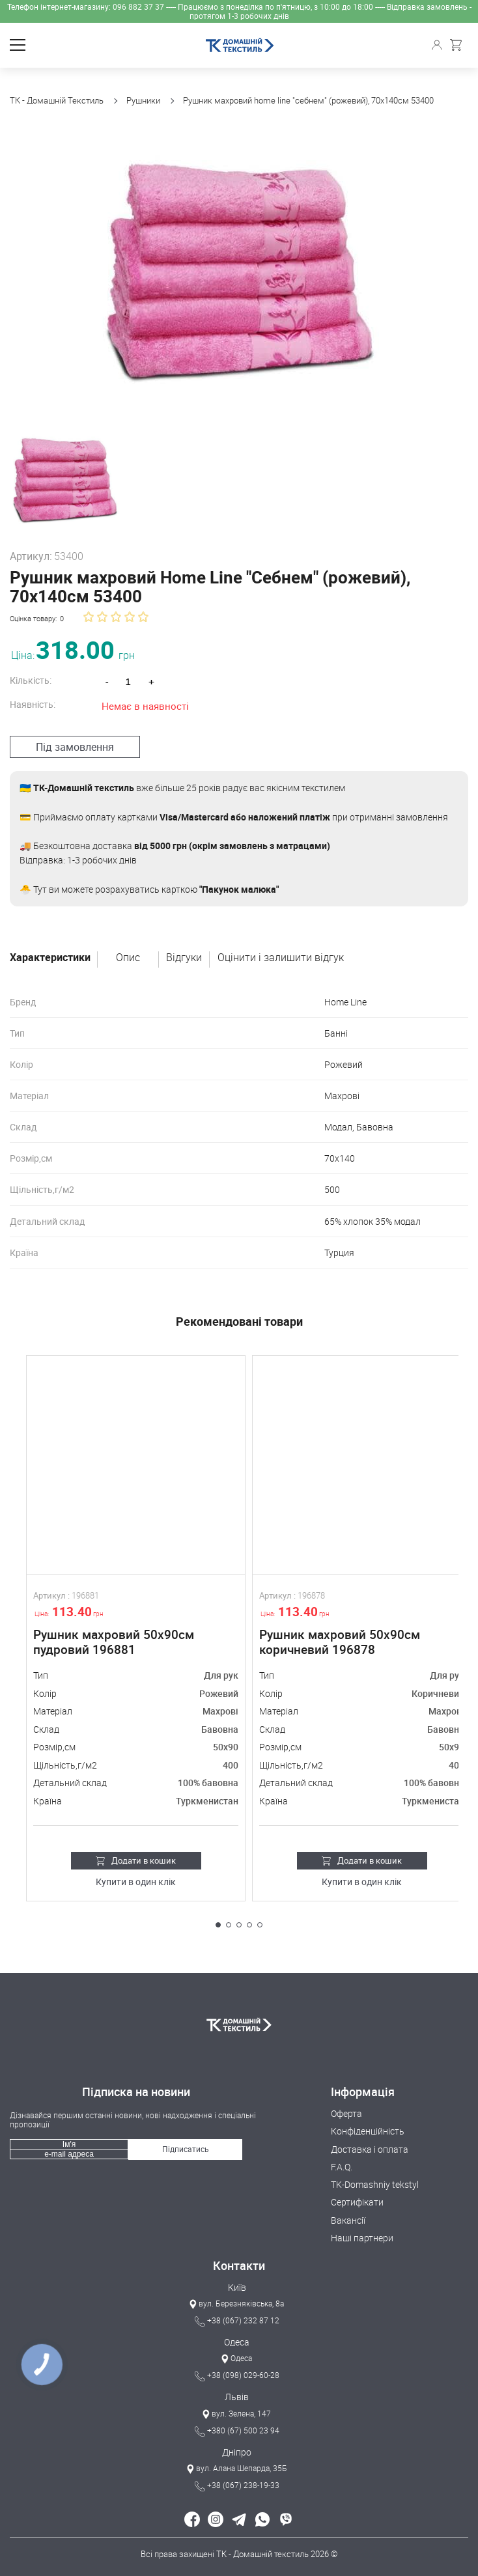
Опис (128, 957)
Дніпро (236, 2451)
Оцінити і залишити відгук (281, 957)
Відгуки (184, 957)
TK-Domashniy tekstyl (375, 2184)
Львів (237, 2396)
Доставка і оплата (369, 2149)
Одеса (236, 2341)
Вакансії (348, 2220)
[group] (239, 270)
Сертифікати (357, 2201)
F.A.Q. (341, 2166)
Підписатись (185, 2149)
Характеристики (50, 957)
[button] (218, 1924)
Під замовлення (75, 747)
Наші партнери (362, 2237)
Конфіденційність (367, 2130)
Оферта (346, 2113)
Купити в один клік (136, 1882)
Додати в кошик (136, 1860)
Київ (237, 2287)
